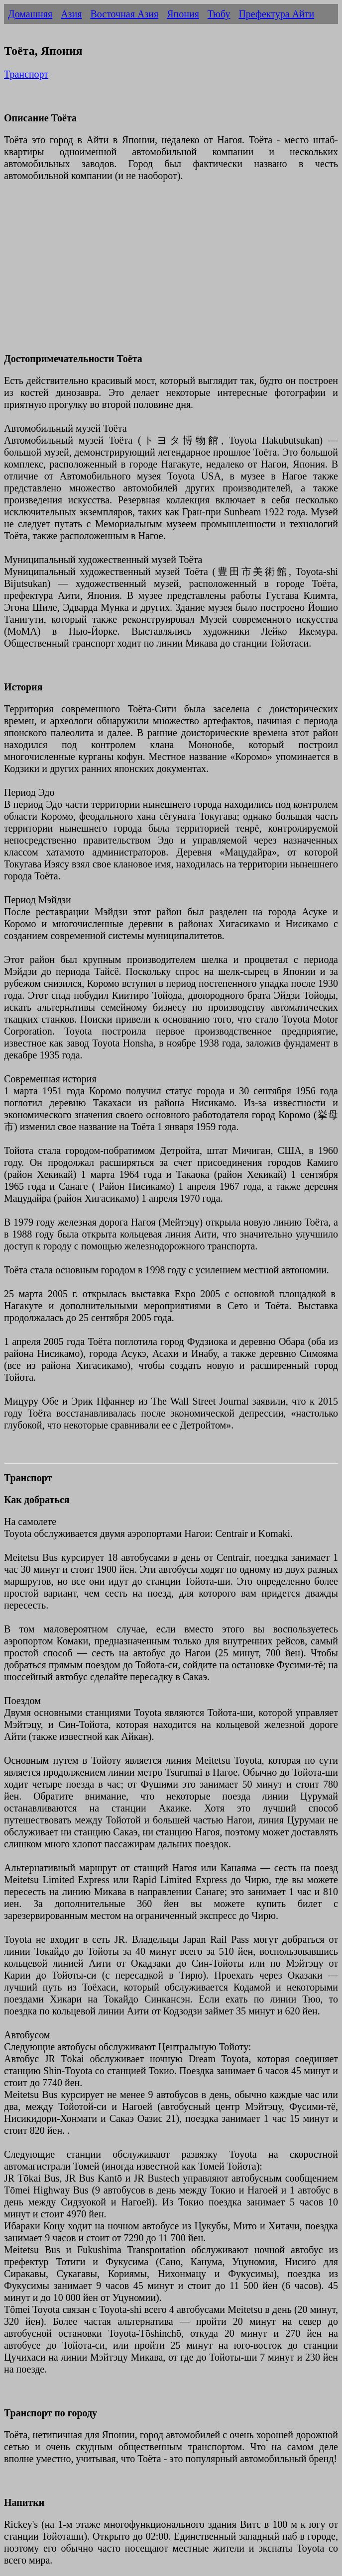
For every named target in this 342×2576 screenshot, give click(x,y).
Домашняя (30, 13)
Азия (71, 13)
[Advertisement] (171, 273)
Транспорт (26, 74)
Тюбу (219, 13)
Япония (183, 13)
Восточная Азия (124, 13)
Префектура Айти (276, 13)
